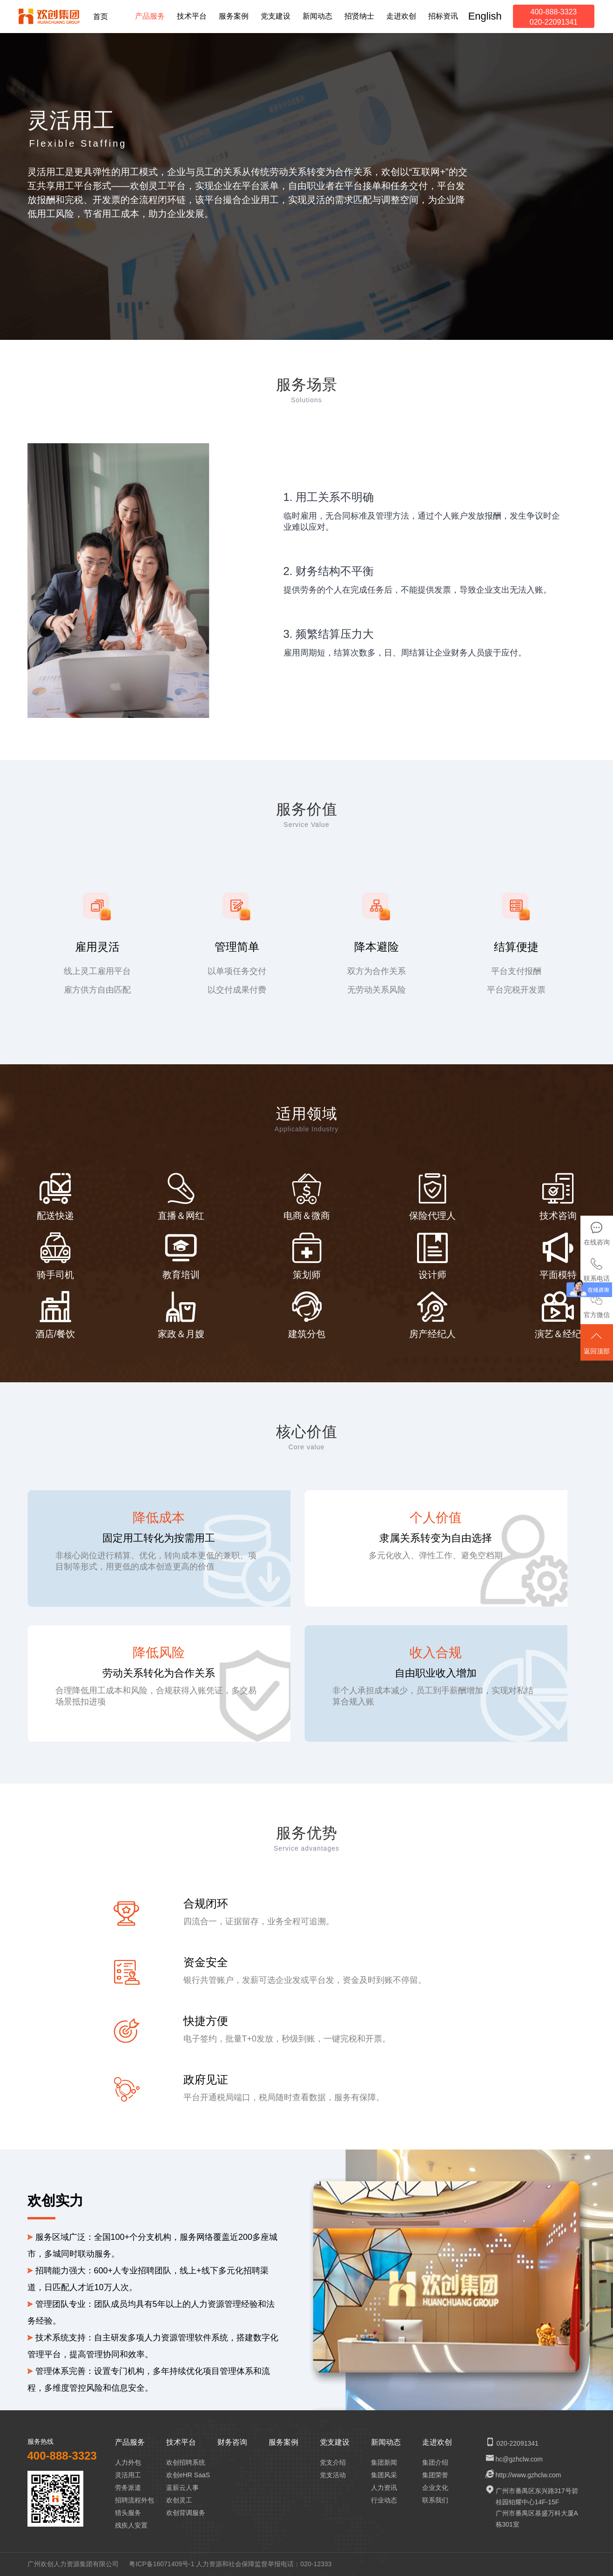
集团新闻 (384, 2462)
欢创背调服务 (185, 2512)
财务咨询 (232, 2442)
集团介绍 (435, 2462)
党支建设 (335, 2442)
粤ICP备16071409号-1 (161, 2564)
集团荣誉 (435, 2475)
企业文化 (435, 2487)
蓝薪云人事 (182, 2487)
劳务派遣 (128, 2487)
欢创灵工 (179, 2500)
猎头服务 (128, 2512)
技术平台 (181, 2442)
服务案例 (283, 2442)
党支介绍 (333, 2462)
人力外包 (128, 2462)
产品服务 (130, 2442)
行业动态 (384, 2500)
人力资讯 (384, 2487)
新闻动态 (386, 2442)
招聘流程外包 (134, 2500)
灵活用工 (128, 2475)
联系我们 (435, 2500)
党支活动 (333, 2475)
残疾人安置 (131, 2525)
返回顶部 (596, 1343)
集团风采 (384, 2475)
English (485, 16)
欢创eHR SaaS (188, 2475)
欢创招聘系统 (185, 2462)
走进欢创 (437, 2442)
